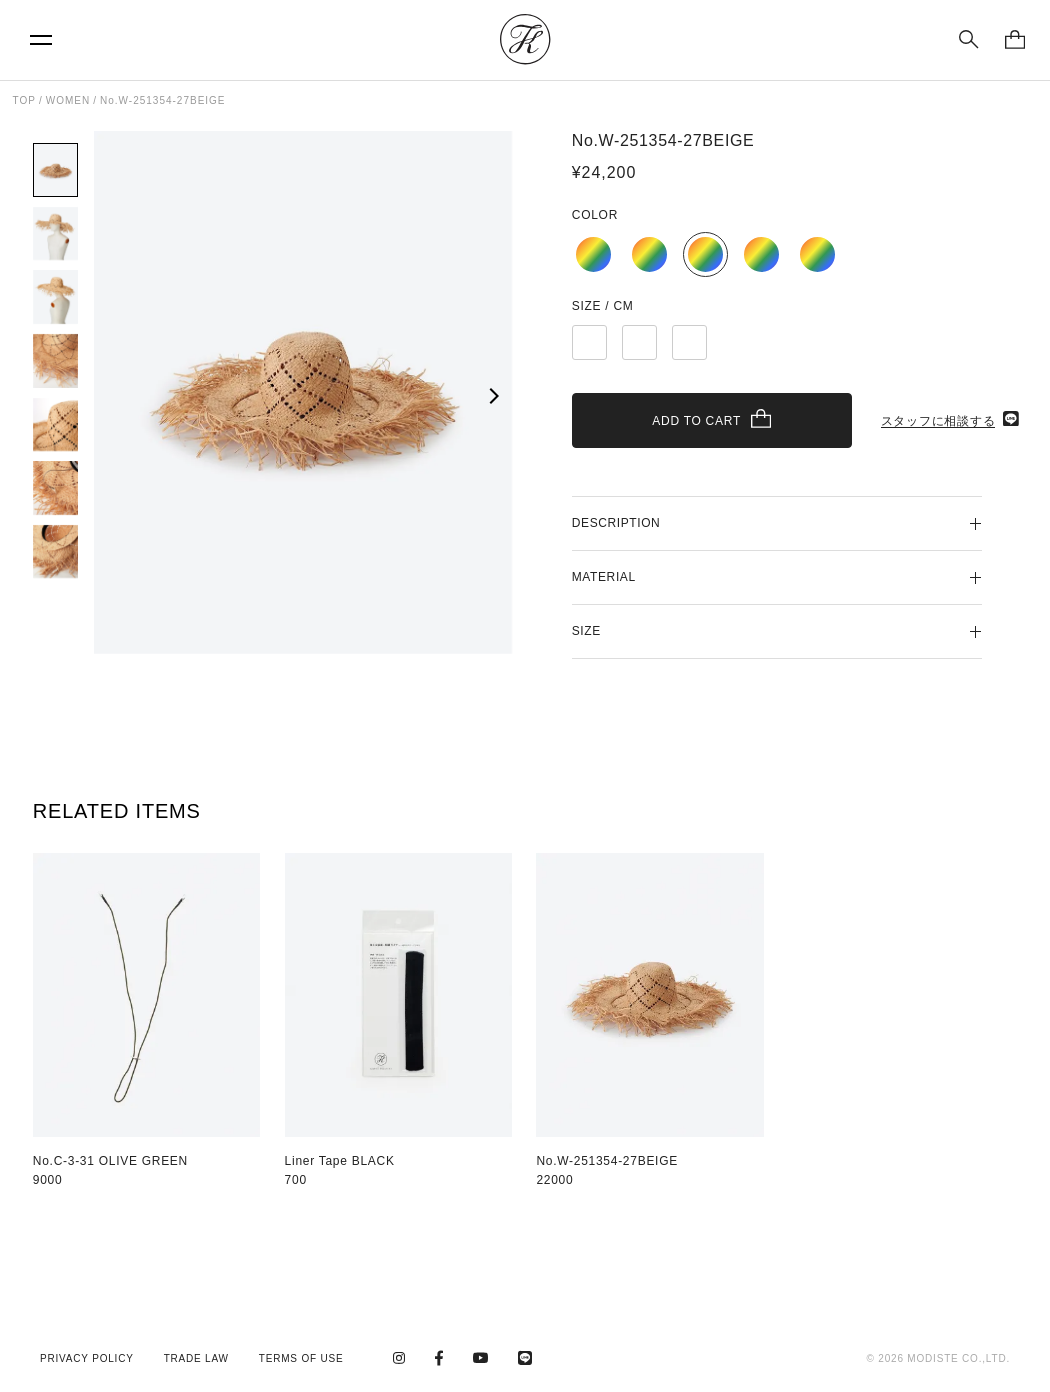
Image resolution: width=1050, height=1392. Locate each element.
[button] (491, 396)
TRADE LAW (196, 1358)
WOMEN (68, 100)
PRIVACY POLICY (87, 1358)
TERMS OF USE (301, 1358)
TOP (24, 100)
